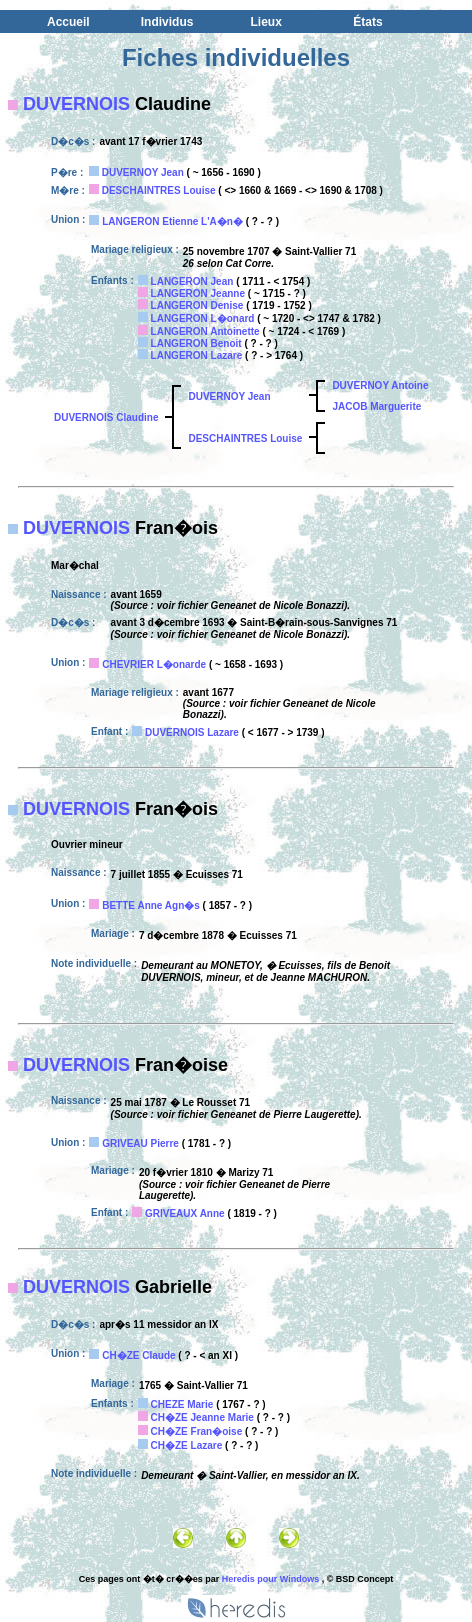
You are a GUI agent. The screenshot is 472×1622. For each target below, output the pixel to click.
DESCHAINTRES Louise (159, 190)
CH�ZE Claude (138, 1355)
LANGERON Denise (197, 305)
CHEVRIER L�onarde (154, 664)
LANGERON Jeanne (198, 293)
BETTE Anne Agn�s (151, 905)
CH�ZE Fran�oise (197, 1431)
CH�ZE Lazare (187, 1445)
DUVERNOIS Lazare (192, 732)
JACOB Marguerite (376, 406)
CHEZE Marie (182, 1404)
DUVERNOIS (76, 104)
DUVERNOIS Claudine (106, 417)
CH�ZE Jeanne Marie (202, 1417)
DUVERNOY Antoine (380, 385)
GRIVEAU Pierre (140, 1143)
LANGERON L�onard (203, 318)
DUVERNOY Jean (143, 172)
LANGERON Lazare (197, 355)
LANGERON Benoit (196, 343)
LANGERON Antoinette (205, 331)
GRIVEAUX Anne (185, 1213)
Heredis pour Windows (270, 1579)
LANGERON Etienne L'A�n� (172, 221)
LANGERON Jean (192, 281)
